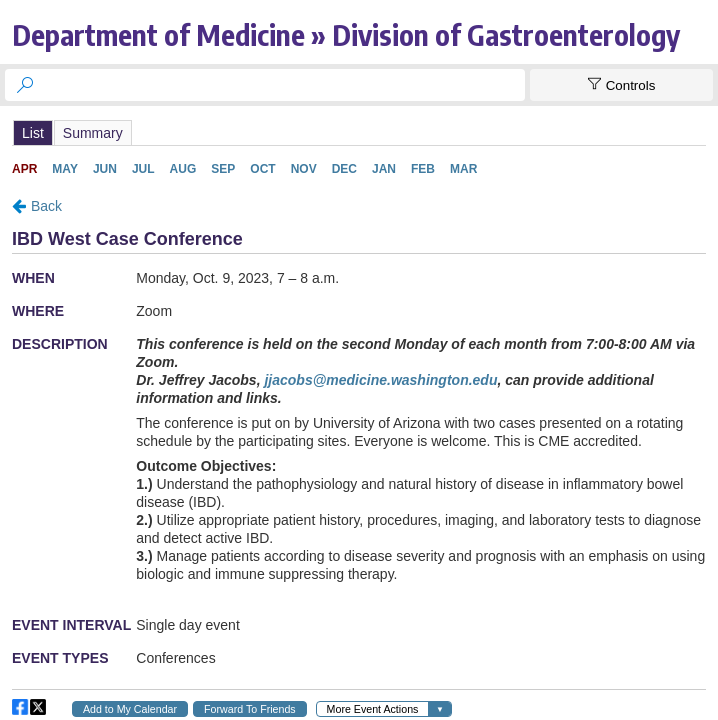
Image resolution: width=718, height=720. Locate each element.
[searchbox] (283, 85)
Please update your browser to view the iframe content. (359, 132)
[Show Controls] (621, 85)
